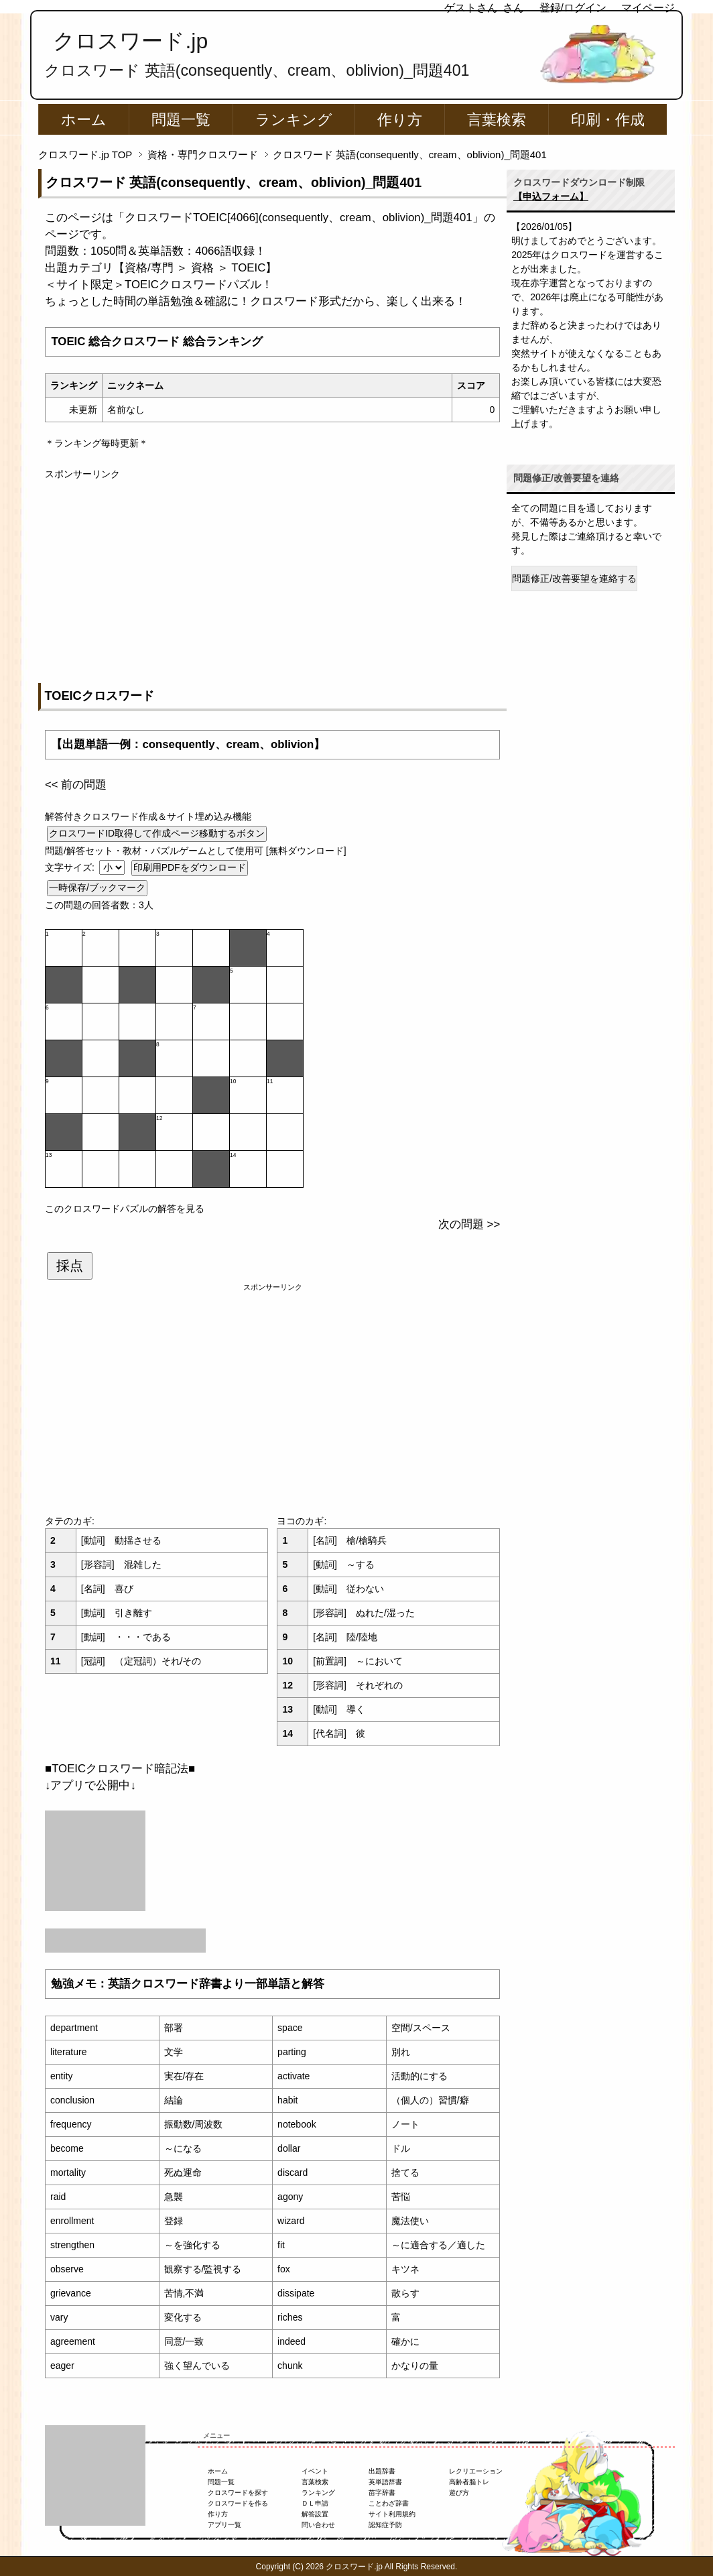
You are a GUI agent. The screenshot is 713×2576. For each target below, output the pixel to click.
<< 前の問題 (76, 784)
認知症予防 (385, 2524)
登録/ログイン (572, 7)
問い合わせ (318, 2524)
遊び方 (459, 2492)
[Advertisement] (272, 575)
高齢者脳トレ (469, 2482)
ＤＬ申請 (315, 2503)
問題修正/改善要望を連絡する (574, 578)
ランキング (293, 119)
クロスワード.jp (130, 41)
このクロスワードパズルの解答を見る (124, 1208)
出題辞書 (382, 2471)
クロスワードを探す (238, 2492)
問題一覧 (180, 119)
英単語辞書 (385, 2482)
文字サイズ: (71, 867)
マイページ (648, 7)
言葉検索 (496, 119)
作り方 (399, 119)
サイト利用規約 (392, 2514)
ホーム (84, 119)
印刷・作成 (608, 119)
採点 (69, 1265)
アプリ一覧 (224, 2524)
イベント (315, 2471)
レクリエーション (476, 2471)
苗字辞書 (382, 2492)
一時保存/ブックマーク (97, 887)
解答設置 (315, 2514)
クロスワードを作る (238, 2503)
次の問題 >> (469, 1224)
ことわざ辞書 (389, 2503)
